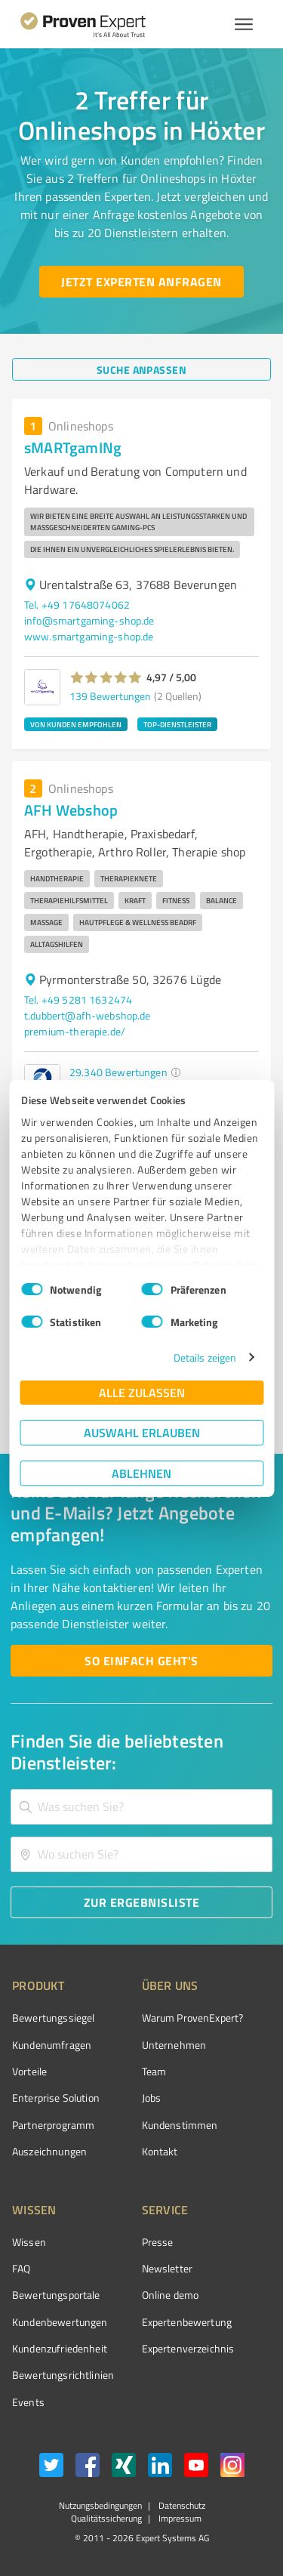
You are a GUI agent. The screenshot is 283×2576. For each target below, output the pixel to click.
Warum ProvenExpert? (193, 2017)
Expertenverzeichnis (188, 2348)
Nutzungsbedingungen (100, 2505)
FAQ (21, 2268)
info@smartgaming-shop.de (89, 620)
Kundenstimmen (180, 2125)
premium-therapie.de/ (74, 1031)
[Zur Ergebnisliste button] (141, 1902)
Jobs (151, 2097)
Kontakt (160, 2151)
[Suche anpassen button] (141, 369)
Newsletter (167, 2268)
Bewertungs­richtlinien (63, 2375)
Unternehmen (174, 2045)
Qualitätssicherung (106, 2518)
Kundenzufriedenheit (59, 2348)
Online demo (170, 2295)
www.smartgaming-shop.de (88, 636)
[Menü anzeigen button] (244, 24)
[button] (106, 677)
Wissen (29, 2242)
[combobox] (141, 1807)
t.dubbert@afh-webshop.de (87, 1015)
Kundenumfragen (51, 2045)
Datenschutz (180, 2505)
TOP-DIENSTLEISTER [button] (177, 724)
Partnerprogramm (53, 2125)
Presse (158, 2242)
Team (154, 2071)
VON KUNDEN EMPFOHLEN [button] (76, 724)
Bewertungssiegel (53, 2017)
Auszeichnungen (49, 2151)
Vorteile (29, 2071)
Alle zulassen (142, 1392)
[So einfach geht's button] (141, 1661)
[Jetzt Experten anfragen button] (141, 282)
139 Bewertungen (110, 696)
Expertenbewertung (187, 2322)
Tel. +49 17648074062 (77, 604)
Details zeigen (205, 1357)
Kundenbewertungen (60, 2322)
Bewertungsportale (56, 2295)
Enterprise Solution (56, 2097)
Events (28, 2402)
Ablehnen (141, 1473)
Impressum (178, 2518)
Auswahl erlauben (142, 1432)
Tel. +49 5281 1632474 (78, 999)
